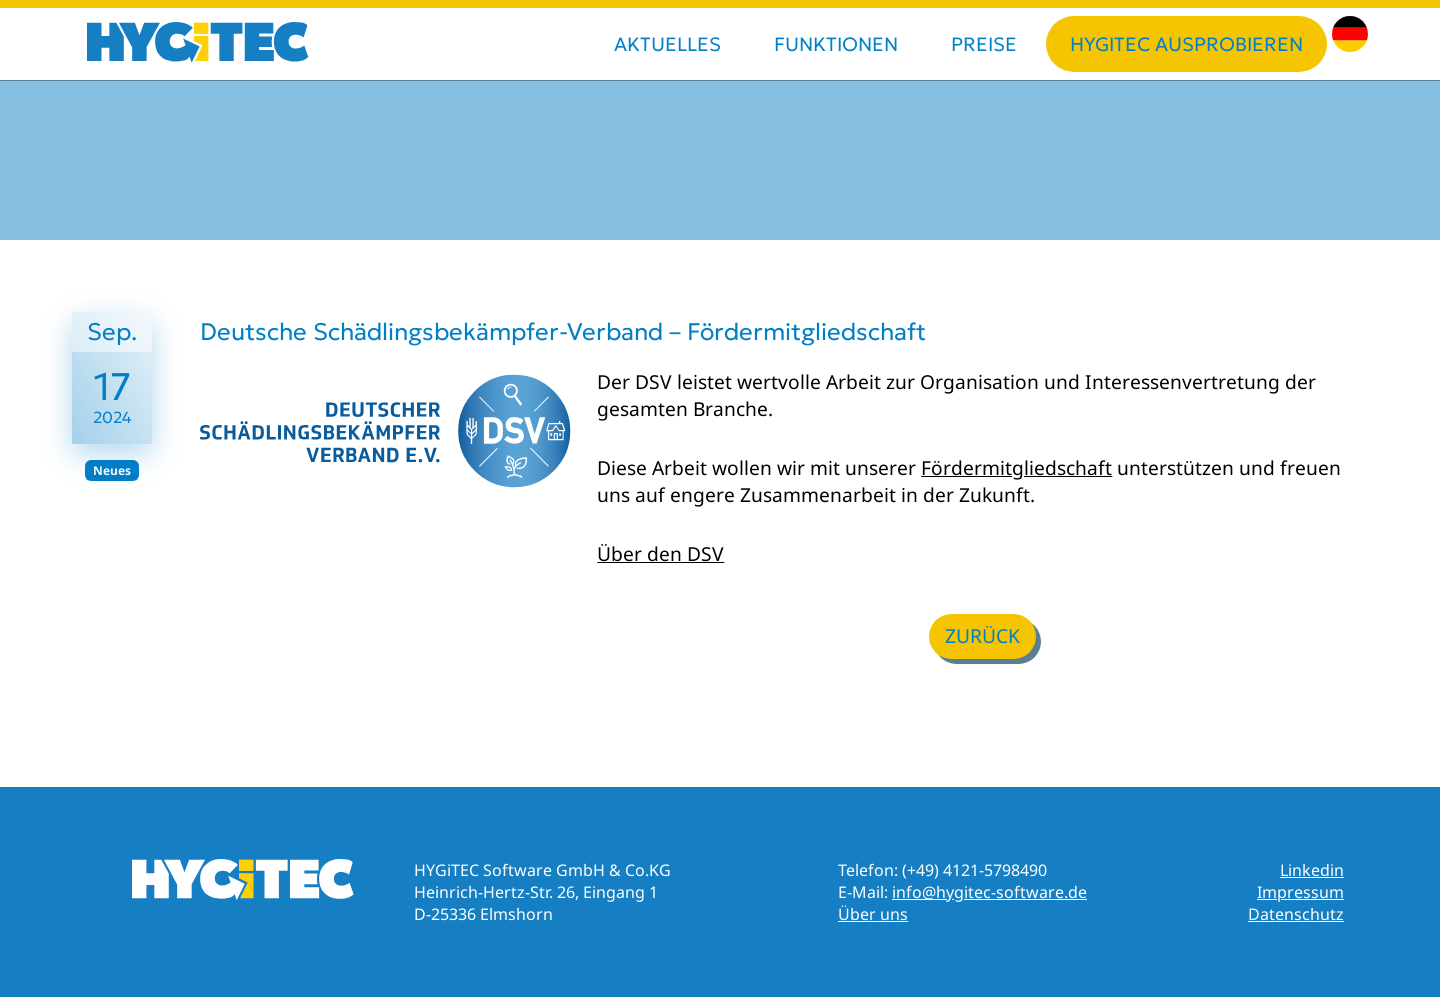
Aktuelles (667, 44)
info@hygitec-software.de (989, 892)
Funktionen (836, 44)
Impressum (1300, 892)
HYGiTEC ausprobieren (1186, 44)
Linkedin (1312, 870)
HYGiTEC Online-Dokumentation (243, 880)
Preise (984, 44)
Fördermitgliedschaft (1016, 467)
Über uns (873, 914)
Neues (112, 470)
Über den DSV (660, 553)
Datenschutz (1296, 914)
